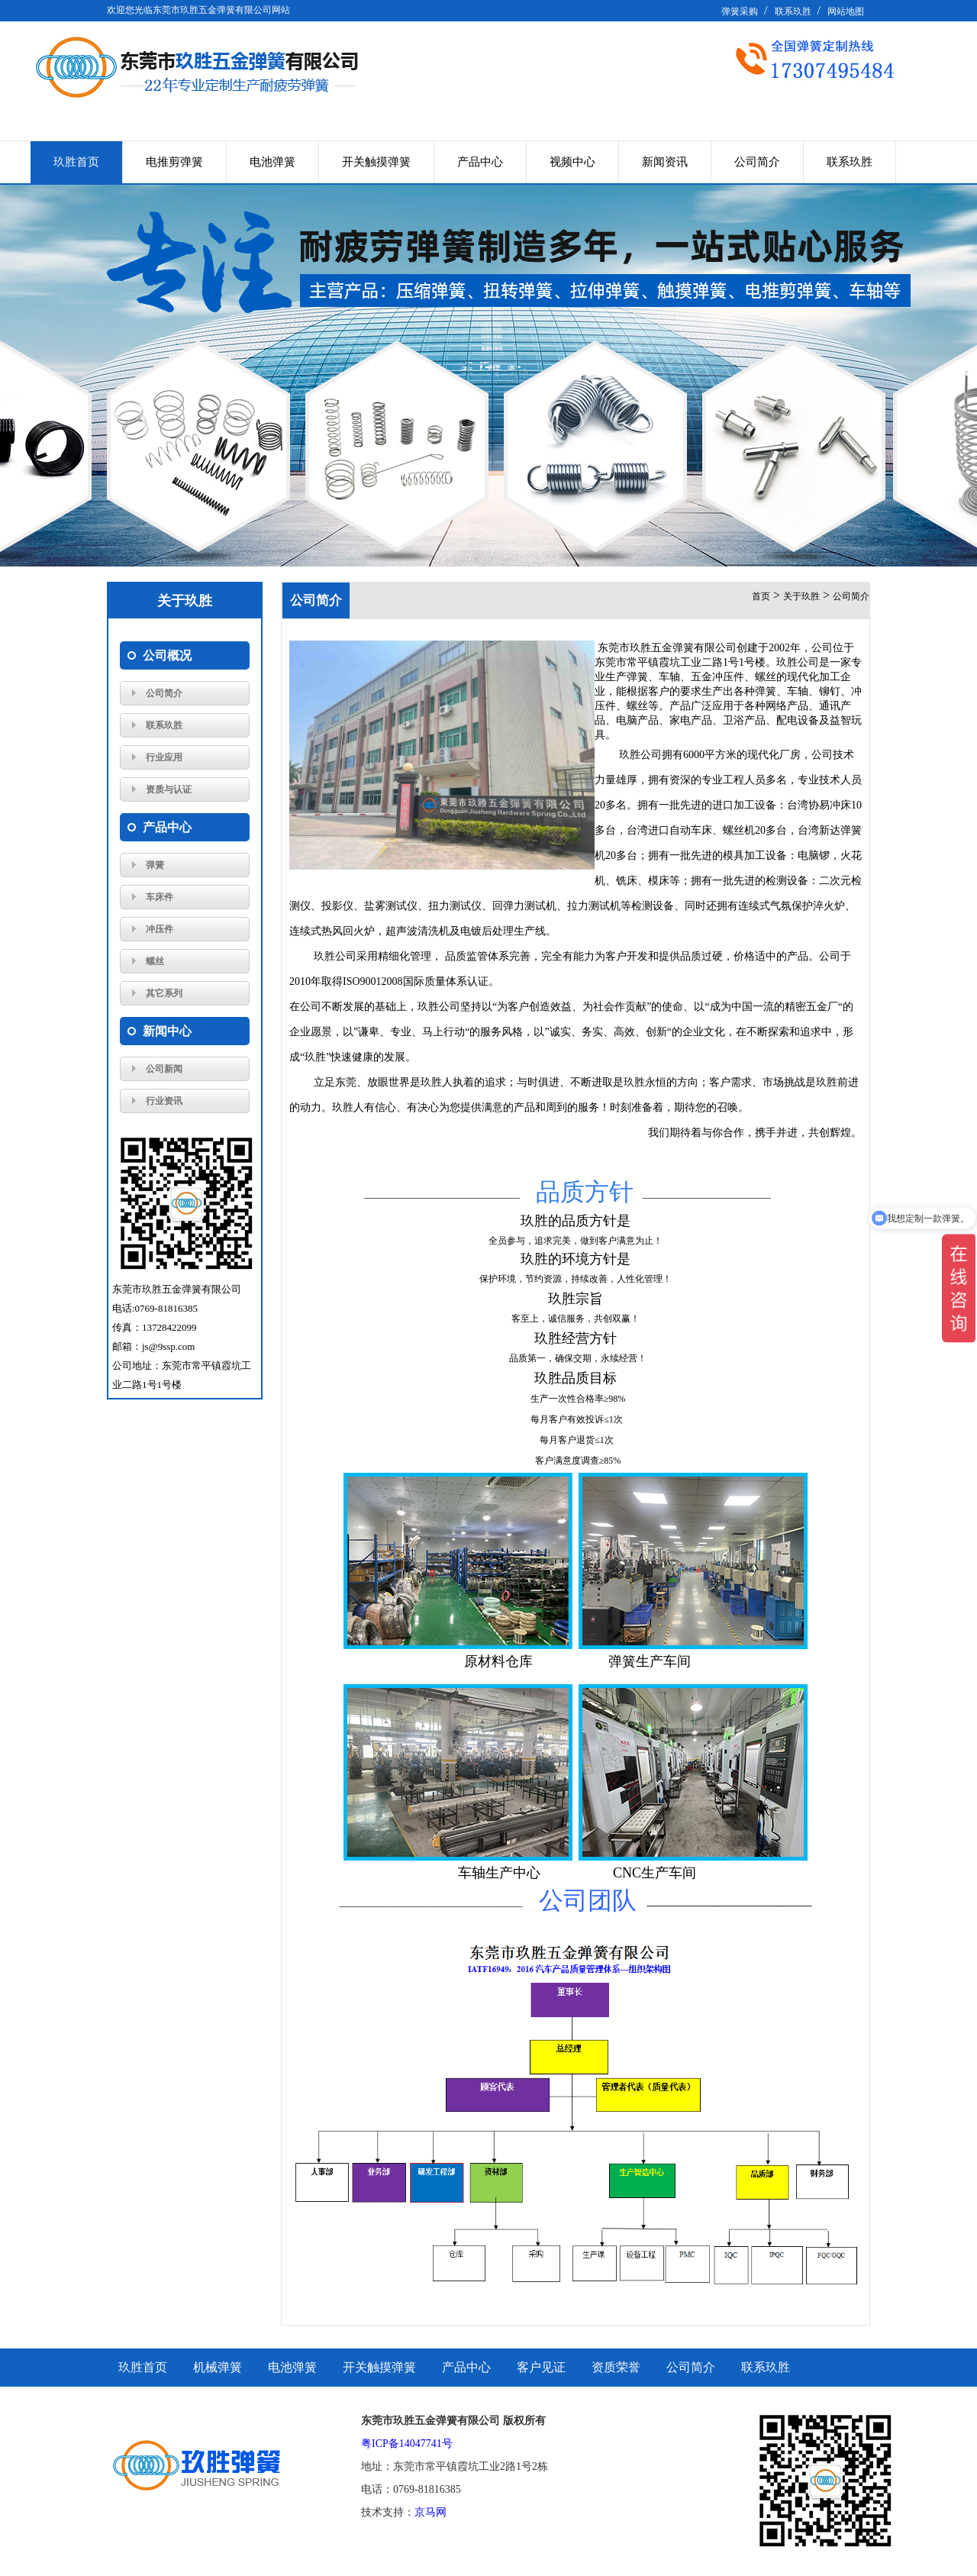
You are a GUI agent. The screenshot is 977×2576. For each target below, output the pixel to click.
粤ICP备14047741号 (407, 2443)
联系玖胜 (793, 11)
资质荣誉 (616, 2367)
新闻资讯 (665, 162)
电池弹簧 (272, 162)
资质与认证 (169, 789)
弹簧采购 (739, 11)
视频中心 (572, 162)
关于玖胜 (801, 596)
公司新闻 (164, 1069)
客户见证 (541, 2367)
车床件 (159, 897)
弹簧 (155, 865)
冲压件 (159, 929)
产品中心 (480, 162)
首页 (761, 596)
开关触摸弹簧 (376, 162)
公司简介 (757, 162)
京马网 (430, 2512)
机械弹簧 (217, 2367)
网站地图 (845, 11)
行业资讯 (164, 1101)
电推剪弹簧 (174, 162)
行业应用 (164, 757)
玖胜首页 (76, 162)
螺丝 (155, 961)
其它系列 (164, 993)
